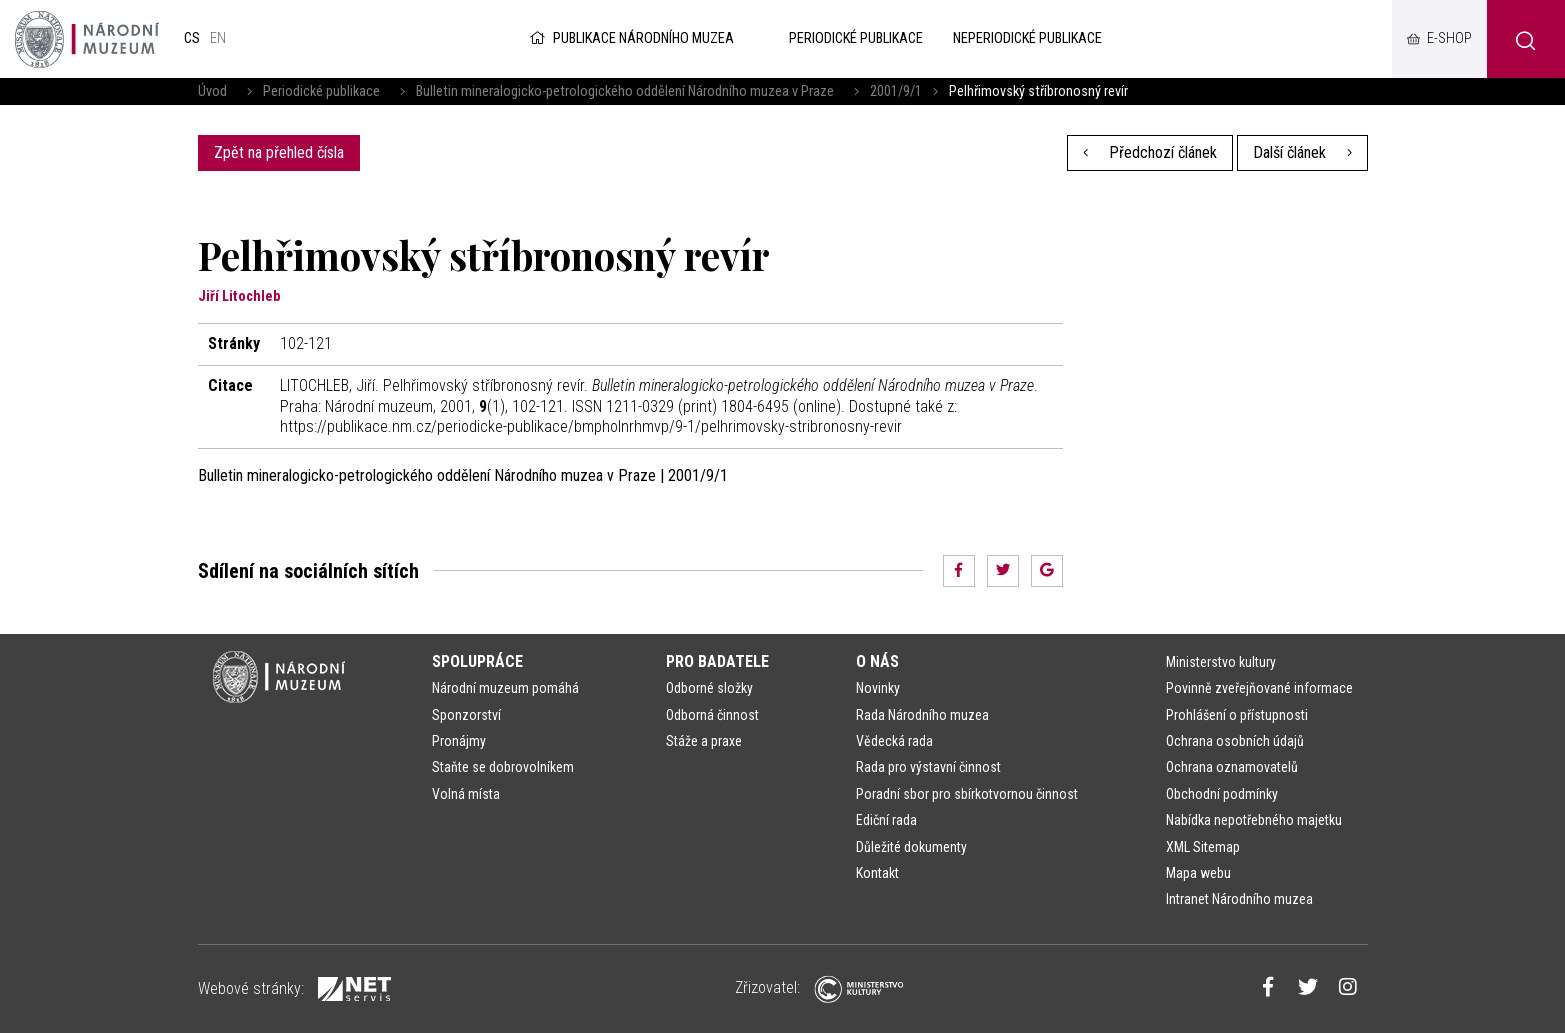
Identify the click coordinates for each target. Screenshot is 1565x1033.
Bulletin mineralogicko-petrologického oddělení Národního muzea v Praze (625, 91)
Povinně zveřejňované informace (1259, 688)
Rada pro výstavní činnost (928, 767)
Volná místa (466, 794)
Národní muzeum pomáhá (505, 688)
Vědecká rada (894, 741)
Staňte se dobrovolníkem (503, 767)
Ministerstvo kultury (1221, 662)
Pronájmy (459, 741)
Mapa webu (1198, 873)
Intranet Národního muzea (1239, 899)
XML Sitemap (1203, 847)
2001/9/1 (896, 91)
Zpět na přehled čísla (279, 152)
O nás (877, 661)
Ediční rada (886, 820)
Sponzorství (466, 715)
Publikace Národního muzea (630, 38)
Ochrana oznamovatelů (1232, 767)
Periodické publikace (321, 91)
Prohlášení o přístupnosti (1237, 715)
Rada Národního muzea (922, 715)
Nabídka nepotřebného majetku (1254, 820)
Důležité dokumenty (911, 847)
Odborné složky (709, 688)
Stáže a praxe (704, 741)
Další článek (1302, 152)
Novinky (878, 688)
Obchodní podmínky (1222, 794)
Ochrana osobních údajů (1235, 741)
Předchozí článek (1150, 152)
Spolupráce (477, 661)
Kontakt (877, 873)
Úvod (212, 91)
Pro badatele (717, 661)
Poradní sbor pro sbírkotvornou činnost (967, 794)
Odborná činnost (712, 715)
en (218, 38)
